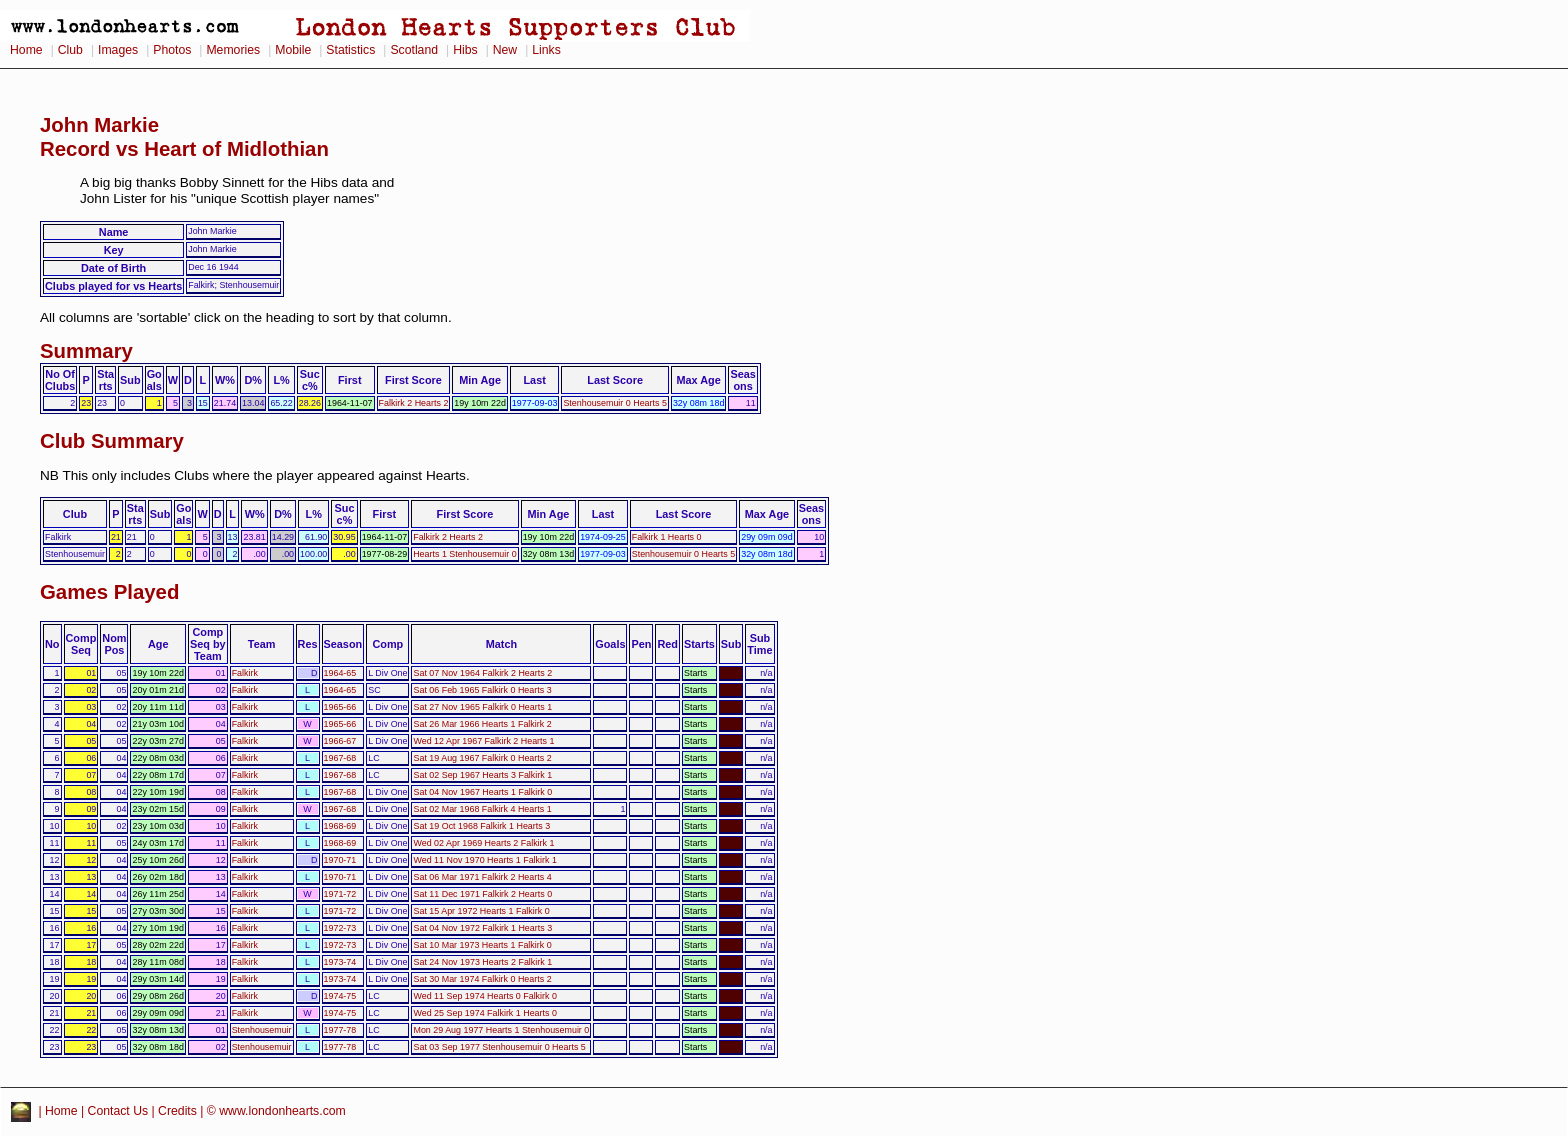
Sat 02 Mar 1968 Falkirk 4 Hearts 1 (482, 809)
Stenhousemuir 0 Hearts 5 (614, 403)
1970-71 (340, 860)
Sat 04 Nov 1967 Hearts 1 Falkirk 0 (482, 792)
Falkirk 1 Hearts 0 (667, 537)
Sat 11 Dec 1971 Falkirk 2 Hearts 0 (482, 894)
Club (70, 50)
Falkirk (245, 673)
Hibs (465, 50)
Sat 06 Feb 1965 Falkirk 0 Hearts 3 (482, 690)
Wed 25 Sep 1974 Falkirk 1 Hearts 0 (484, 1013)
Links (546, 50)
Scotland (414, 50)
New (505, 50)
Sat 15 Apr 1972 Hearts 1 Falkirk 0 (481, 911)
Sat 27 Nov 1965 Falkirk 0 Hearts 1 (482, 707)
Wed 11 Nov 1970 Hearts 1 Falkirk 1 (484, 860)
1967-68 (340, 758)
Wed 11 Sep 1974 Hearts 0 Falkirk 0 (484, 996)
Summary (86, 351)
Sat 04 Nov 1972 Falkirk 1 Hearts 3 (482, 928)
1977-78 (340, 1030)
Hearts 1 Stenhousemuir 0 (464, 554)
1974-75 (340, 996)
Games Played (109, 592)
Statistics (350, 50)
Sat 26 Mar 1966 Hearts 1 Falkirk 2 (482, 724)
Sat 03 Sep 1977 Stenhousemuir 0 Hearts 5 (499, 1047)
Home (26, 50)
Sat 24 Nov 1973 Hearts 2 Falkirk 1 (482, 962)
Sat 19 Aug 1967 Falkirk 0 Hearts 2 (482, 758)
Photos (172, 50)
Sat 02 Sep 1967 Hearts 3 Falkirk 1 (482, 775)
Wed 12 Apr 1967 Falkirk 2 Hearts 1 (483, 741)
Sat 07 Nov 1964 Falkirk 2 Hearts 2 (482, 673)
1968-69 (340, 826)
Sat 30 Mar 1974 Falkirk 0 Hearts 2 (482, 979)
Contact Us (118, 1111)
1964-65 (340, 673)
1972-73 (340, 928)
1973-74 (340, 962)
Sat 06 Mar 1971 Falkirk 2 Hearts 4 (482, 877)
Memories (233, 50)
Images (118, 50)
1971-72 (340, 894)
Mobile (293, 50)
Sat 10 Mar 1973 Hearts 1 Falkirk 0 (482, 945)
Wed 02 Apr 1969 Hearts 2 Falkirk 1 (483, 843)
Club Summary (112, 441)
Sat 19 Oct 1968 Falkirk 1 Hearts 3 (481, 826)
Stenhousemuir (262, 1030)
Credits (177, 1111)
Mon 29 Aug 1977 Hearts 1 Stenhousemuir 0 (501, 1030)
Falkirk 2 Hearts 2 (414, 403)
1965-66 (340, 707)
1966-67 (340, 741)
